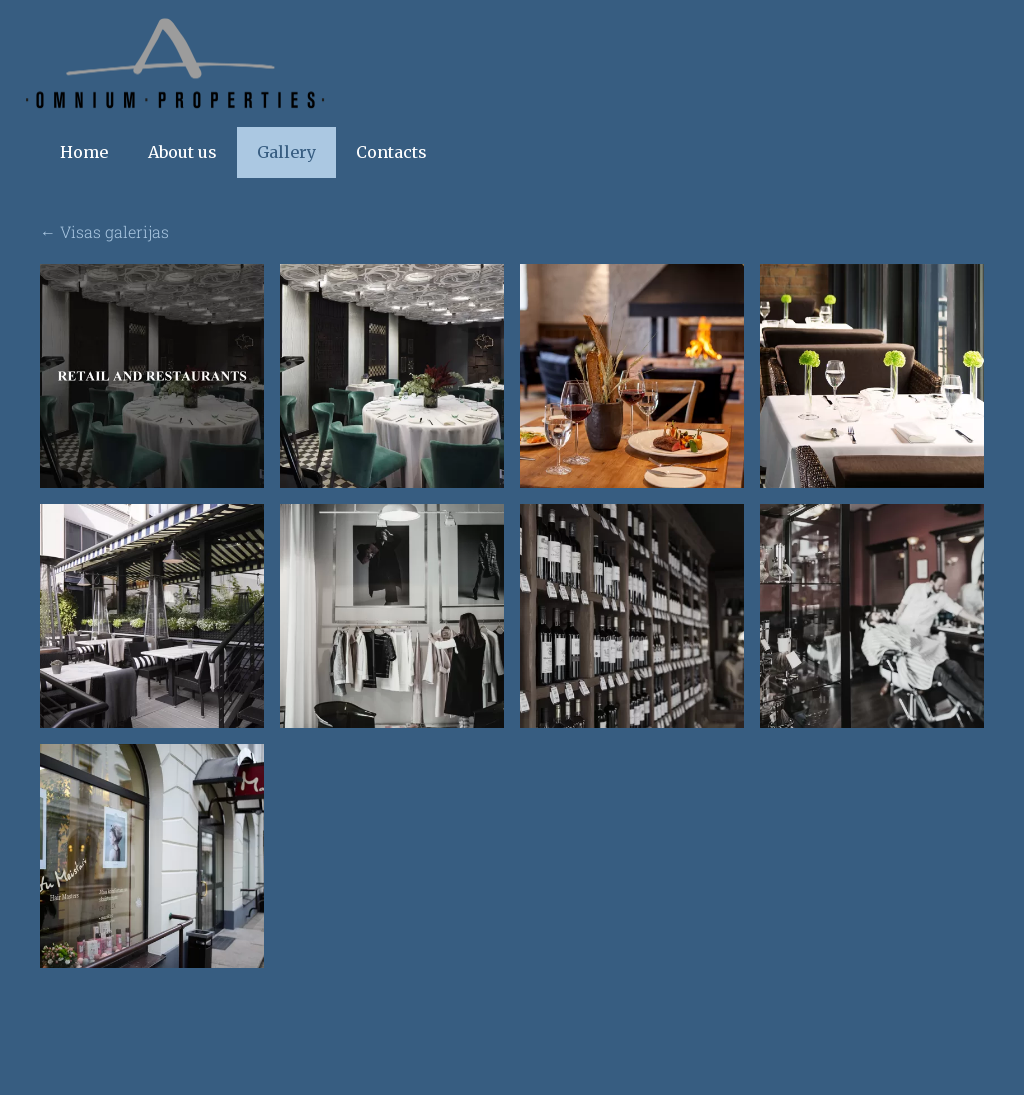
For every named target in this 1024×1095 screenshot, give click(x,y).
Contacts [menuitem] (391, 159)
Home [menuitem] (84, 159)
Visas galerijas (114, 238)
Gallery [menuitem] (286, 159)
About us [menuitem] (182, 159)
